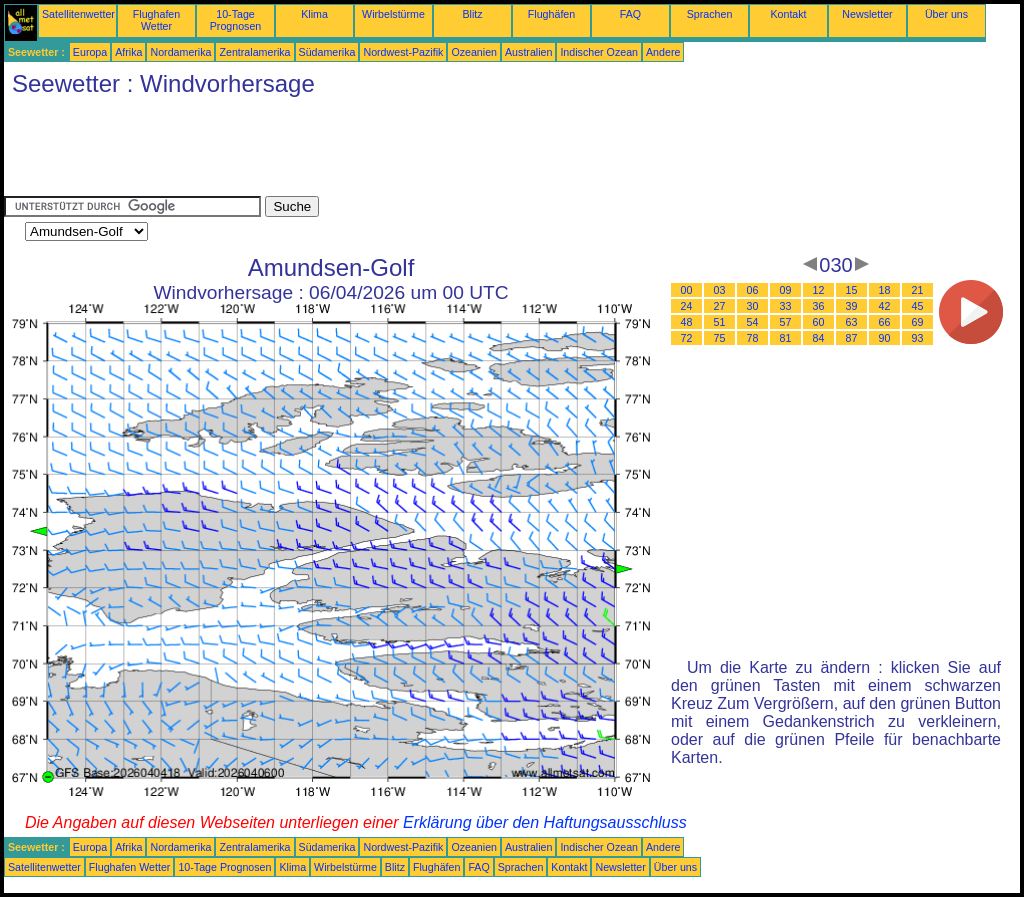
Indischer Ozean (599, 52)
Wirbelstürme (393, 14)
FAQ (630, 14)
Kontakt (788, 14)
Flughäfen (551, 14)
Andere (663, 52)
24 (687, 306)
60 (819, 322)
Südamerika (327, 52)
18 (885, 290)
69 (918, 322)
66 (885, 322)
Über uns (946, 14)
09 (786, 290)
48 (687, 322)
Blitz (472, 14)
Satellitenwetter (78, 14)
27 (720, 306)
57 (786, 322)
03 (720, 290)
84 (819, 338)
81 (786, 338)
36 (819, 306)
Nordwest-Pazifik (403, 52)
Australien (528, 52)
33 (786, 306)
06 (753, 290)
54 (753, 322)
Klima (314, 14)
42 (885, 306)
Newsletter (867, 14)
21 (918, 290)
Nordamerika (180, 52)
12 (819, 290)
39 (852, 306)
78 (753, 338)
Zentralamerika (254, 52)
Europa (90, 52)
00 (687, 290)
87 (852, 338)
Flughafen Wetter (156, 20)
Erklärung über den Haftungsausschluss (545, 822)
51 (720, 322)
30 (753, 306)
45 (918, 306)
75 (720, 338)
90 (885, 338)
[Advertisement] (368, 151)
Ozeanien (474, 52)
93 (918, 338)
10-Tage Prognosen (236, 20)
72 (687, 338)
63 (852, 322)
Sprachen (710, 14)
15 (852, 290)
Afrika (128, 52)
